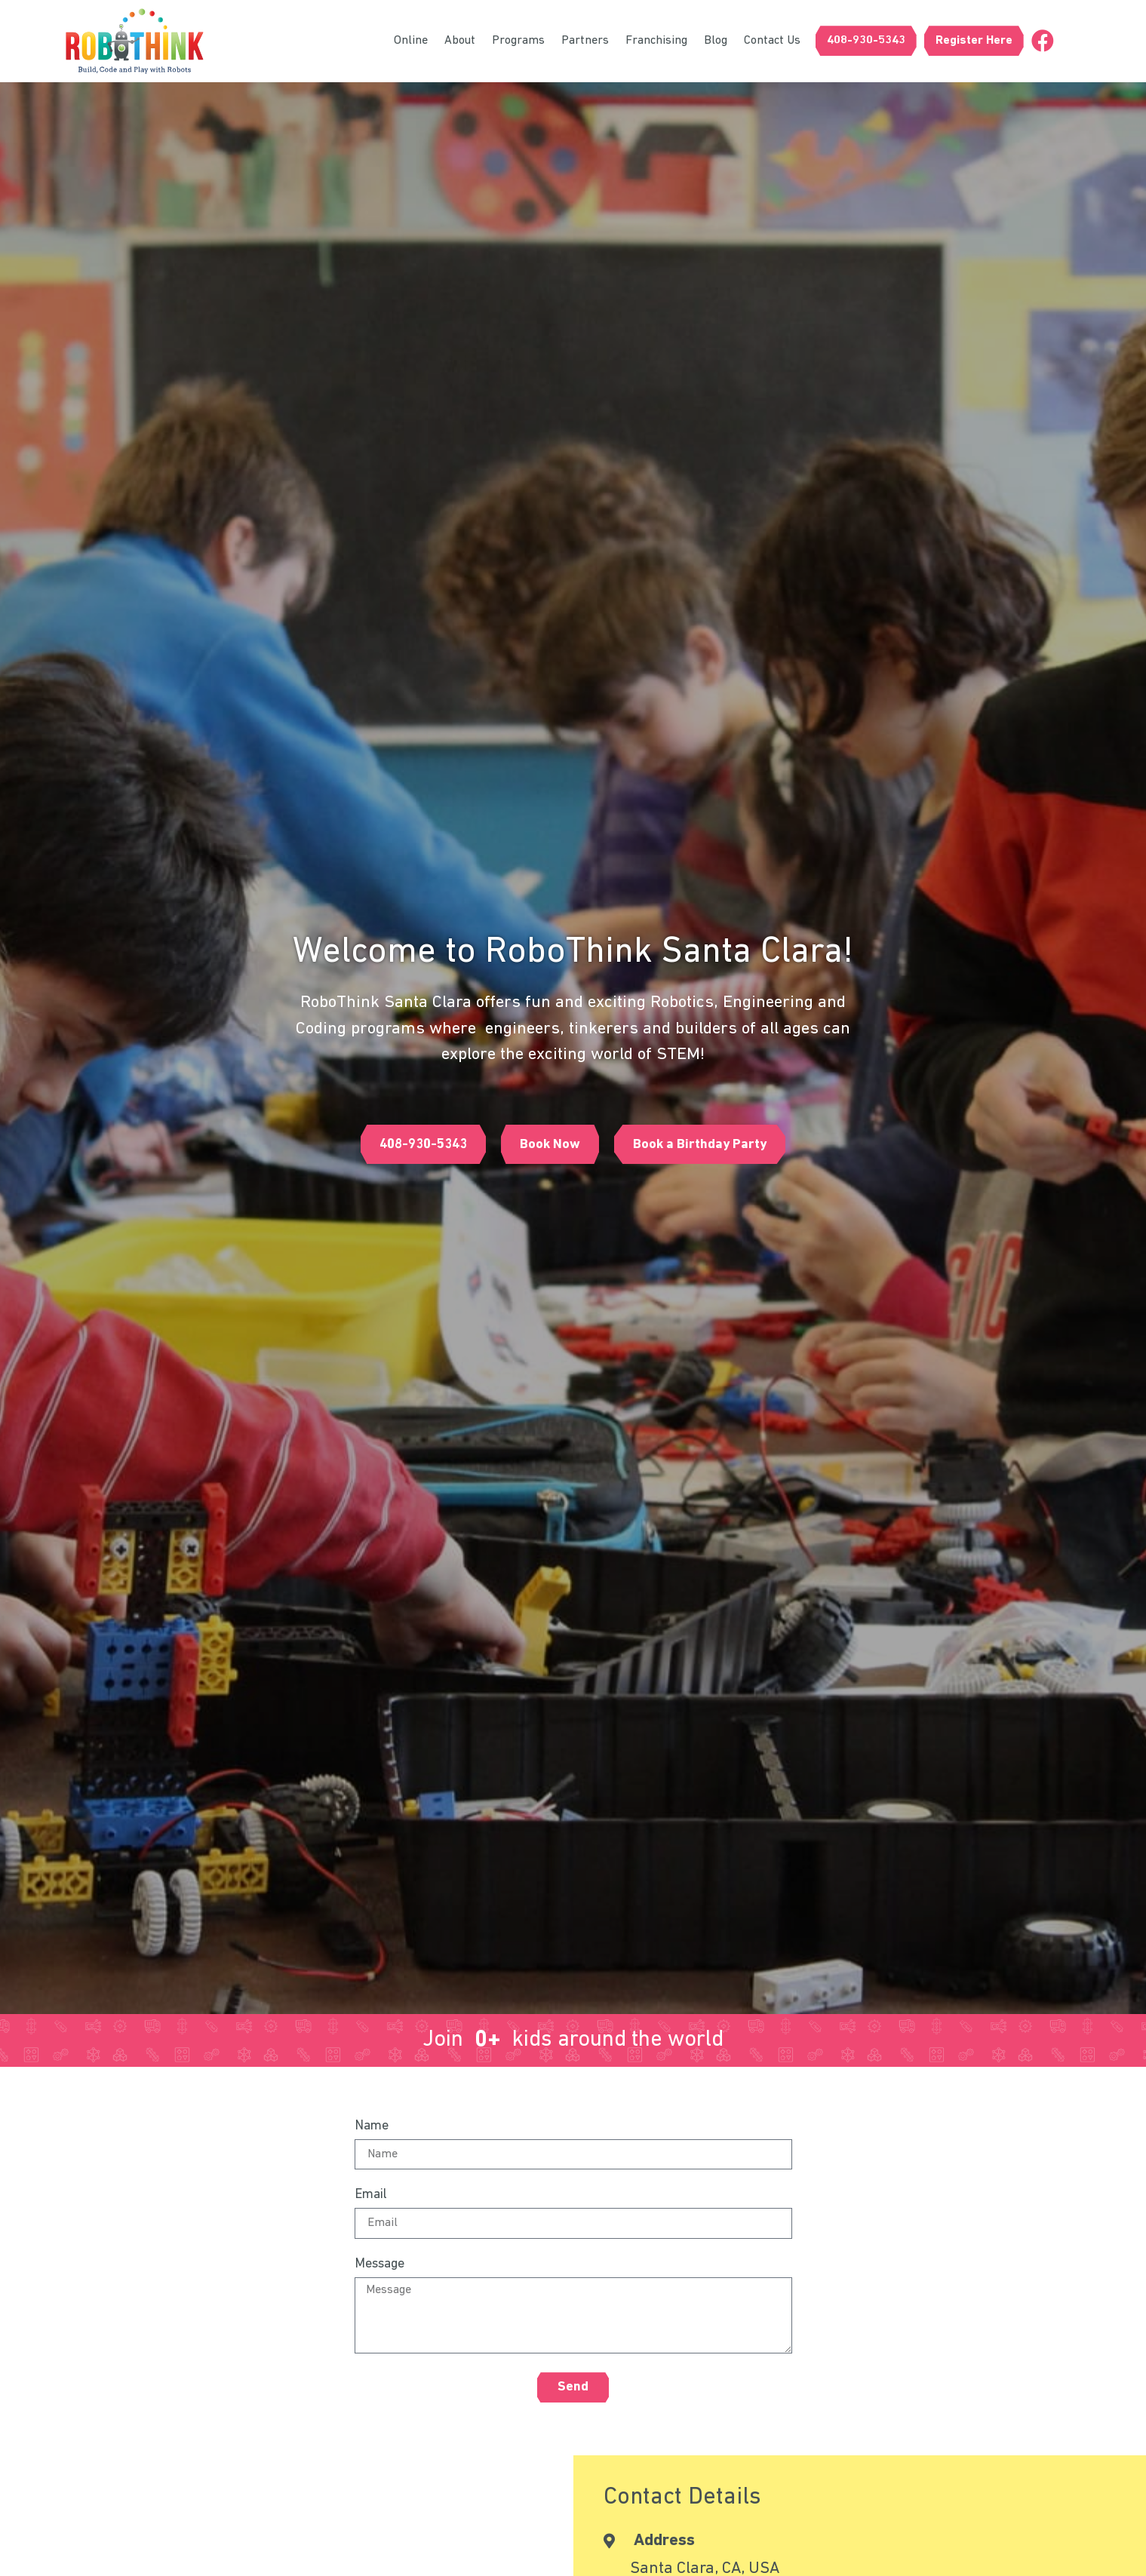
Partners (585, 41)
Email (371, 2195)
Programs (518, 41)
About (459, 41)
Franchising (656, 41)
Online (411, 41)
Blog (715, 41)
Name (372, 2126)
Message (379, 2264)
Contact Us (772, 41)
